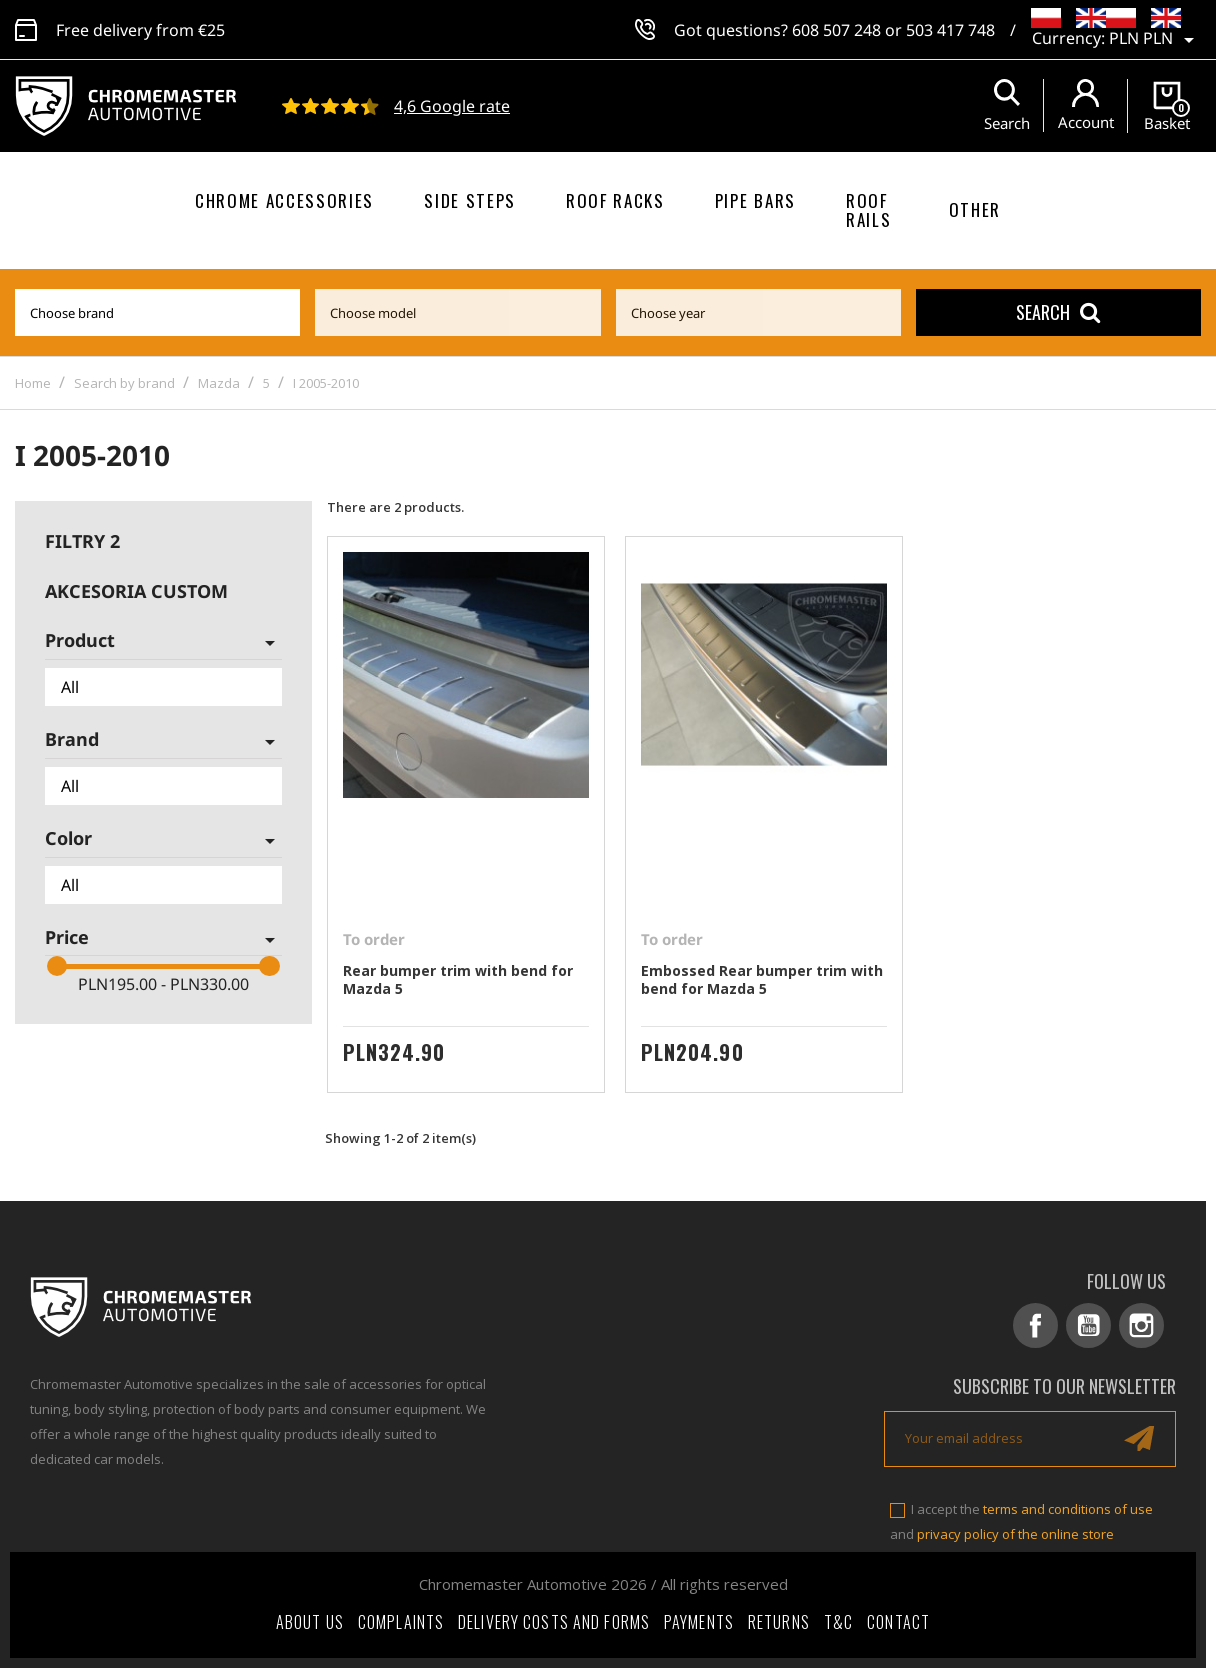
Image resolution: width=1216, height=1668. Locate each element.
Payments (699, 1622)
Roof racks (615, 200)
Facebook (1035, 1325)
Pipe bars (755, 200)
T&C (838, 1622)
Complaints (401, 1622)
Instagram (1141, 1325)
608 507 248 (836, 30)
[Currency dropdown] (1155, 40)
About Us (310, 1622)
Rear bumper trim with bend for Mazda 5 (458, 979)
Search (1058, 312)
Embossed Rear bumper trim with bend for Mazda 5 (762, 979)
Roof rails (868, 210)
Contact (898, 1622)
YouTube (1088, 1325)
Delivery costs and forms (554, 1622)
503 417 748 (950, 30)
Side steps (470, 200)
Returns (779, 1622)
